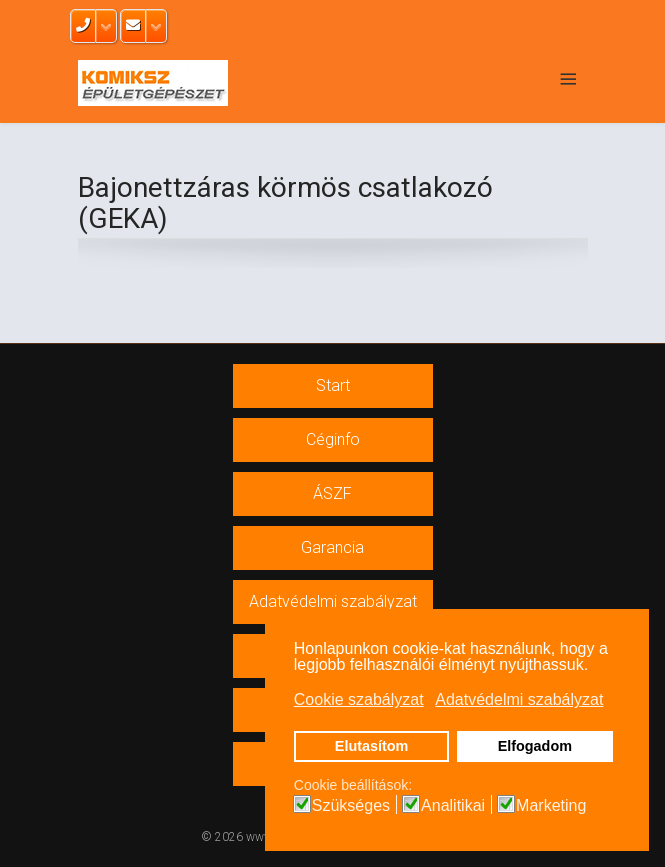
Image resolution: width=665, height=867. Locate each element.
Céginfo (333, 439)
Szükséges (351, 806)
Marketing (551, 806)
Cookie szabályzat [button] (359, 699)
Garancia (332, 547)
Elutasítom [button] (372, 746)
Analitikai (453, 806)
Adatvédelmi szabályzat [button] (519, 699)
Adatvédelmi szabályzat (333, 601)
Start (333, 385)
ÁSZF (332, 493)
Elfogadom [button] (535, 746)
